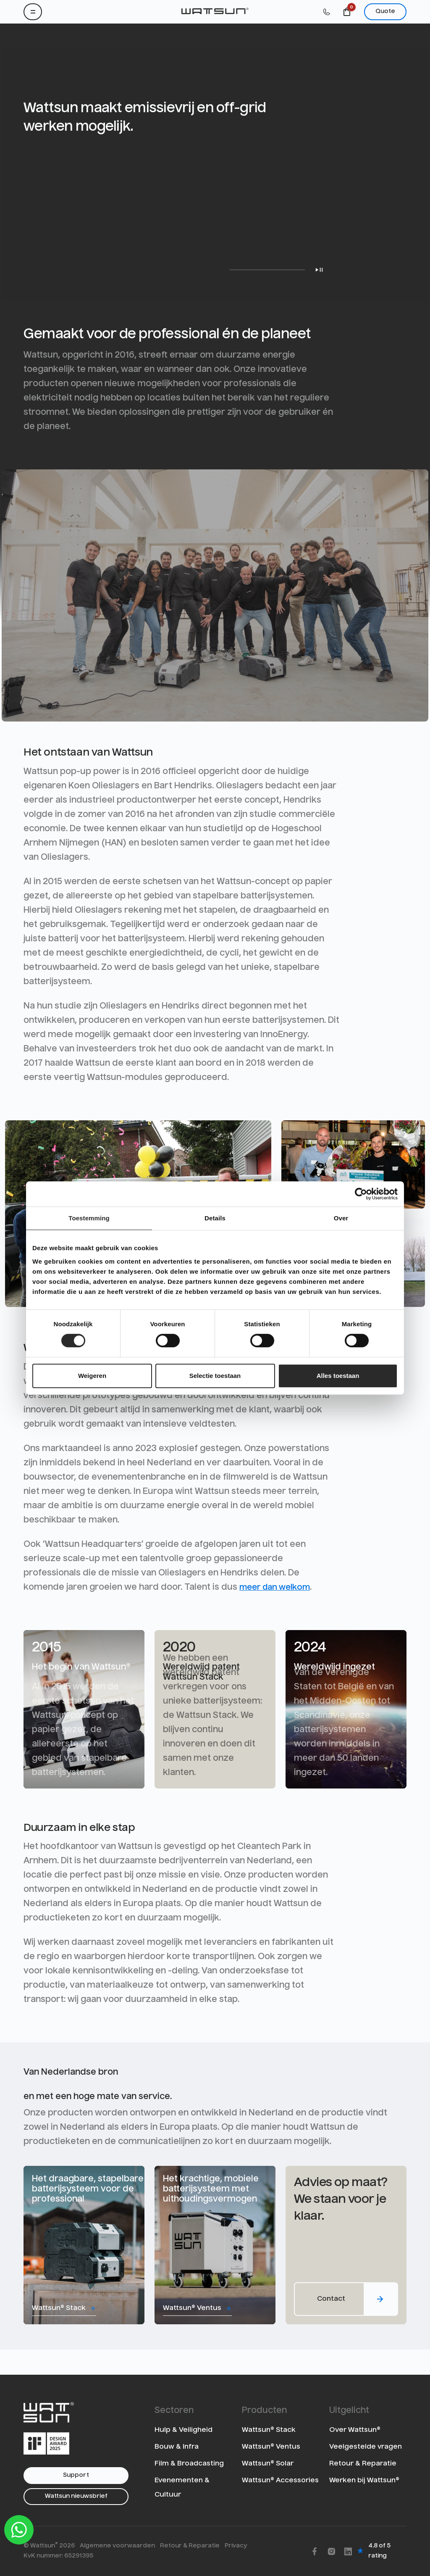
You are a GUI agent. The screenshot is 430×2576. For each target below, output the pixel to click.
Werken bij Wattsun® (364, 2480)
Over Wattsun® (354, 2430)
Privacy (236, 2546)
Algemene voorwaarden (117, 2546)
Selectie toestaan (215, 1375)
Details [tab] (215, 1218)
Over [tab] (341, 1218)
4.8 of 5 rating (379, 2551)
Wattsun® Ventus (271, 2447)
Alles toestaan (338, 1375)
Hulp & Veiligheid (183, 2430)
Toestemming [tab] (89, 1218)
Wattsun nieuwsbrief (76, 2496)
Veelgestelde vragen (365, 2447)
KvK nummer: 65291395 (58, 2556)
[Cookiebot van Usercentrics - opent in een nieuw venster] (361, 1194)
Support (76, 2475)
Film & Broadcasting (189, 2463)
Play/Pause (319, 270)
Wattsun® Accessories (280, 2480)
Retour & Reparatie (362, 2463)
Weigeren (92, 1375)
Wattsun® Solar (268, 2463)
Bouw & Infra (177, 2447)
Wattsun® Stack (269, 2430)
